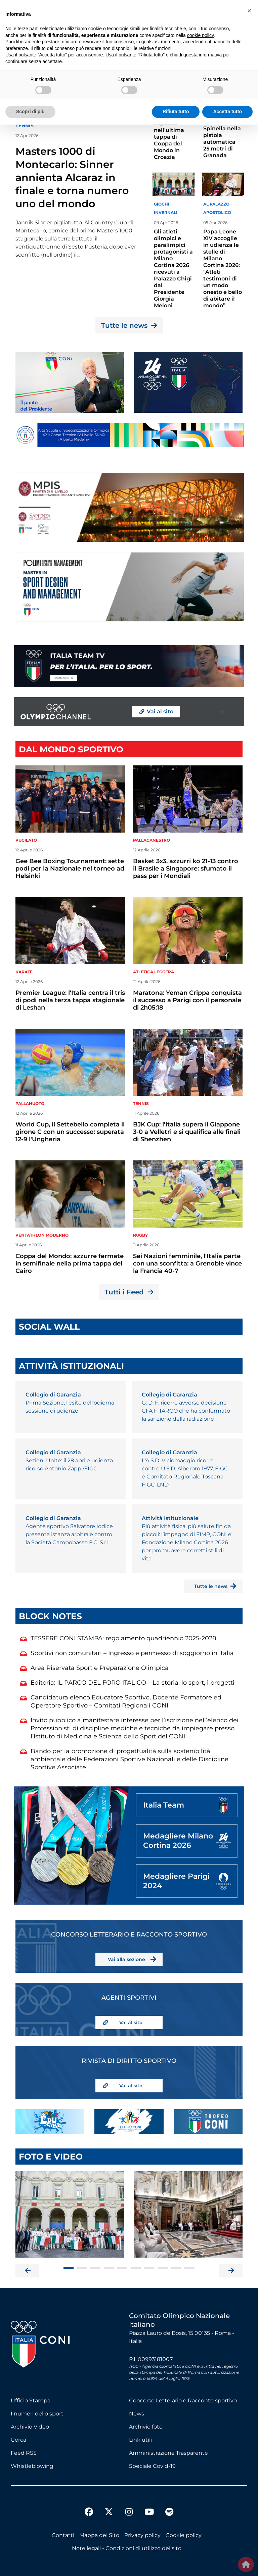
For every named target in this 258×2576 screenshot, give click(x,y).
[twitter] (109, 2506)
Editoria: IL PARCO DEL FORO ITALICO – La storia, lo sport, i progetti (132, 1682)
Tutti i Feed (129, 1292)
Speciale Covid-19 (152, 2466)
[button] (249, 10)
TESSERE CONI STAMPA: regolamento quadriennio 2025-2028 (123, 1638)
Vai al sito (130, 2022)
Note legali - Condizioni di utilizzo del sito (126, 2548)
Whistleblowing (32, 2466)
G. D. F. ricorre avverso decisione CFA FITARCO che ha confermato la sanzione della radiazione (186, 1411)
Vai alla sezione (126, 1959)
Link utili (140, 2440)
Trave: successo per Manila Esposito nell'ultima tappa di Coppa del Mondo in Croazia (171, 130)
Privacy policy (142, 2535)
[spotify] (169, 2513)
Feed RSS (24, 2453)
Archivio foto (146, 2427)
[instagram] (129, 2513)
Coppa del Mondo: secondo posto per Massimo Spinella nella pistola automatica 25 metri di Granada (222, 125)
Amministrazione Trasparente (168, 2453)
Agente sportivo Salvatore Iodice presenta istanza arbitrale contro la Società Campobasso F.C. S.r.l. (69, 1534)
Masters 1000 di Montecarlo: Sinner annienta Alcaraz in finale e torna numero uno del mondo (72, 177)
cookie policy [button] (200, 35)
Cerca (18, 2440)
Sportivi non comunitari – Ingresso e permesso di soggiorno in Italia (132, 1653)
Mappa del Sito (99, 2535)
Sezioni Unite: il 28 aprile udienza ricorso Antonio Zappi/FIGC (69, 1464)
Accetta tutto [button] (227, 111)
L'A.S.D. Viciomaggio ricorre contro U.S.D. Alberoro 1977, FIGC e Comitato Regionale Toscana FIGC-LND (185, 1472)
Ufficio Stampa (30, 2400)
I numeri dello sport (37, 2413)
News (136, 2413)
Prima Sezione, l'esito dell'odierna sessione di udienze (70, 1407)
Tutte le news (129, 325)
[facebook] (88, 2513)
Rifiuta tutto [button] (176, 111)
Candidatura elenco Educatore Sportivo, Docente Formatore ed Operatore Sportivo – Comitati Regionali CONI (126, 1701)
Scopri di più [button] (30, 111)
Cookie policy (184, 2535)
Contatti (63, 2535)
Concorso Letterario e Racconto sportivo (183, 2400)
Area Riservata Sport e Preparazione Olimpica (100, 1668)
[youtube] (149, 2513)
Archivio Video (30, 2427)
